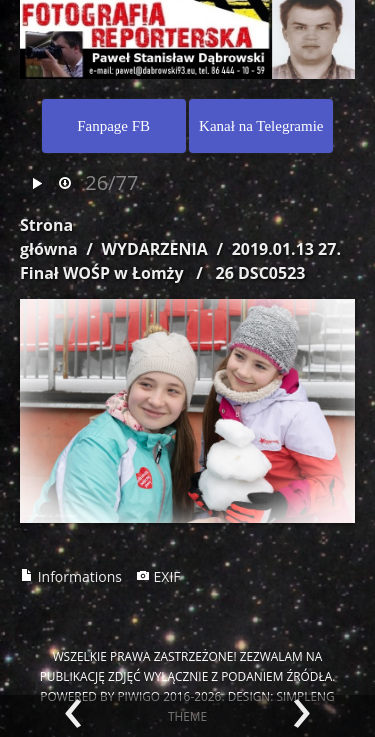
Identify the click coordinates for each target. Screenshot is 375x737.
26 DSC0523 (261, 273)
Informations (71, 576)
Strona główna (49, 237)
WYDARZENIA (154, 249)
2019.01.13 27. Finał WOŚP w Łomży (180, 261)
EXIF (158, 576)
